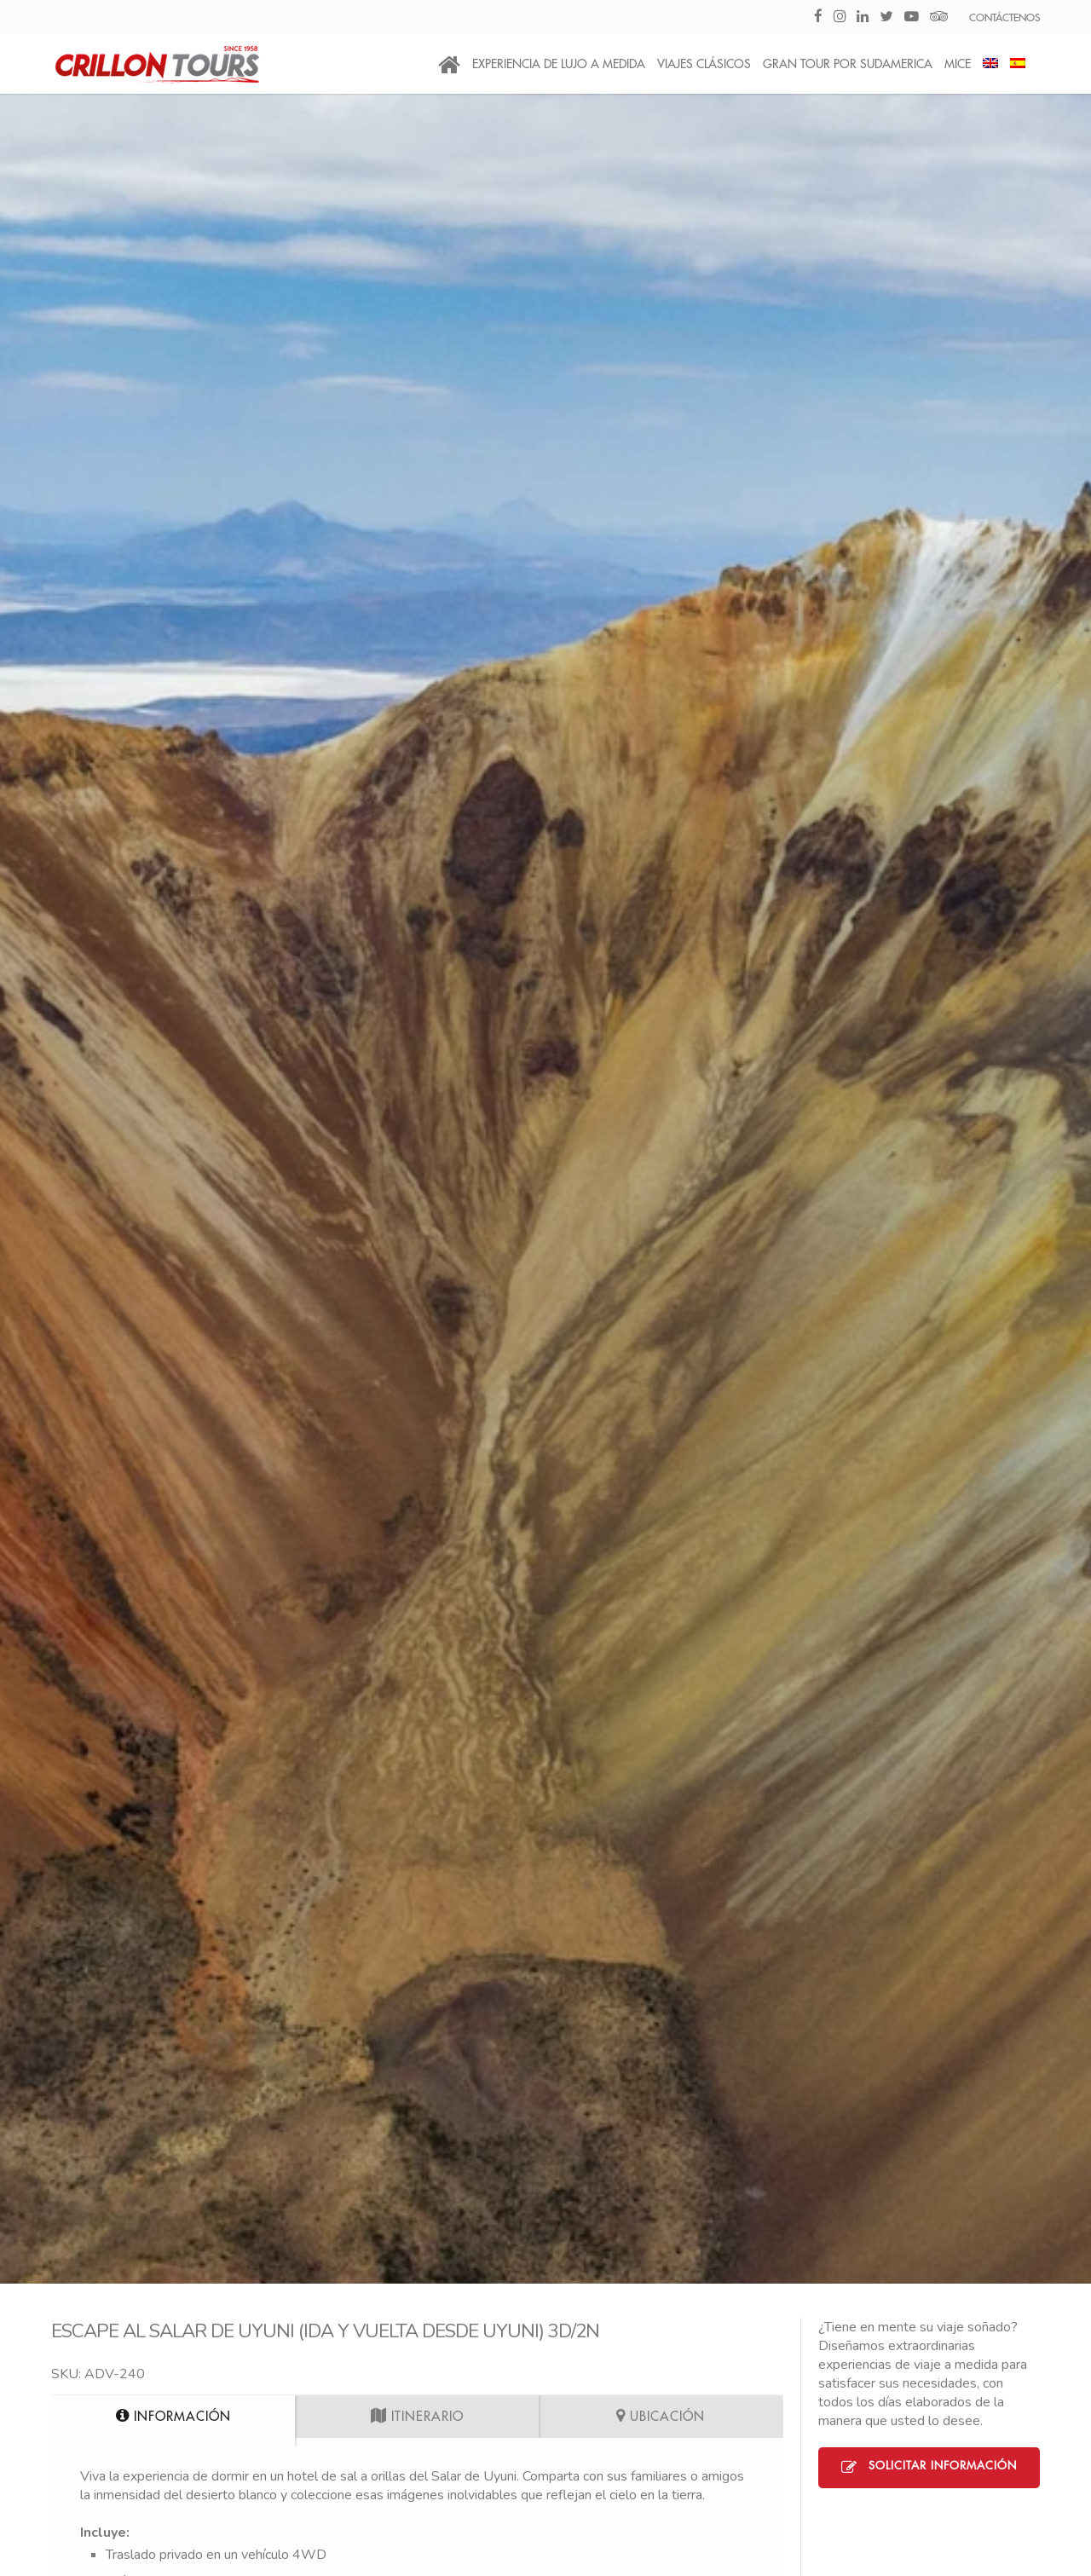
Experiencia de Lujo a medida (558, 64)
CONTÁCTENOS (1004, 18)
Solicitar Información (929, 2467)
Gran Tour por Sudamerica (847, 64)
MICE (957, 64)
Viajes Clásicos (704, 64)
